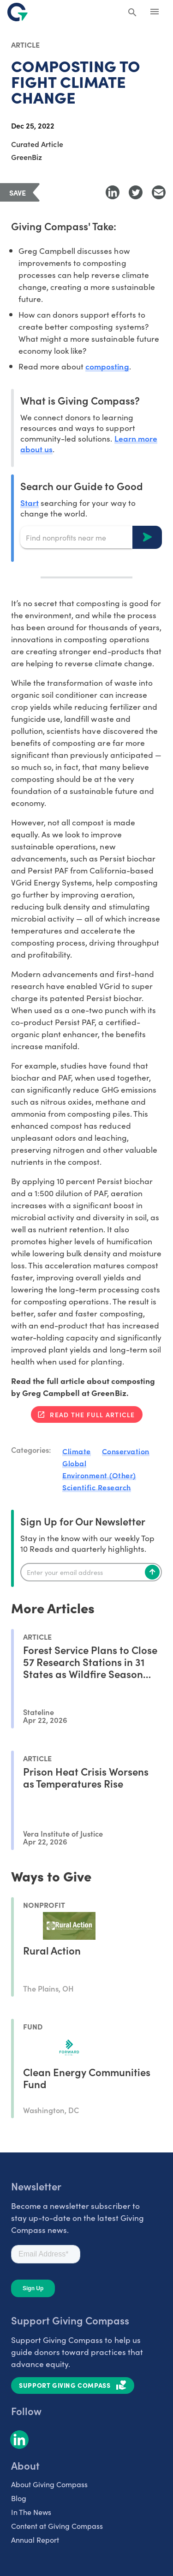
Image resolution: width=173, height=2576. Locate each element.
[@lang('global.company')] (17, 12)
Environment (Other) (99, 1475)
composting (107, 366)
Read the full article (92, 1414)
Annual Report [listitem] (35, 2539)
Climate (76, 1451)
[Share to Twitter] (136, 192)
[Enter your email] (91, 1572)
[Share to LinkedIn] (112, 192)
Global (74, 1463)
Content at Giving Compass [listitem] (57, 2526)
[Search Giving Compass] (132, 13)
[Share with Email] (159, 192)
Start (29, 502)
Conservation (125, 1451)
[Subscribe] (152, 1572)
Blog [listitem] (18, 2498)
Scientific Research (96, 1487)
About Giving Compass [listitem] (49, 2484)
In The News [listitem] (31, 2512)
